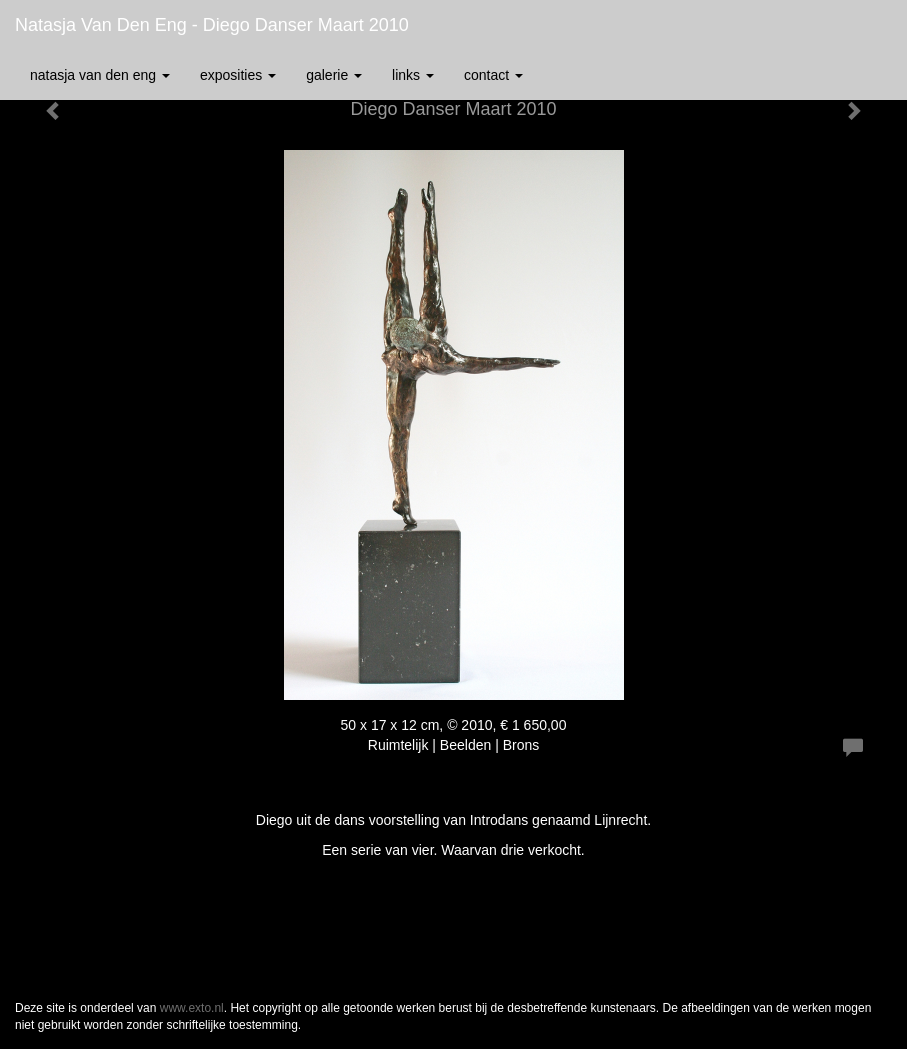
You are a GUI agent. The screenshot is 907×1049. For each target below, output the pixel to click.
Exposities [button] (238, 75)
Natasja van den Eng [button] (100, 75)
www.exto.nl (192, 1008)
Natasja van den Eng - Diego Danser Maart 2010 (212, 25)
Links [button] (413, 75)
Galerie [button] (334, 75)
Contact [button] (493, 75)
